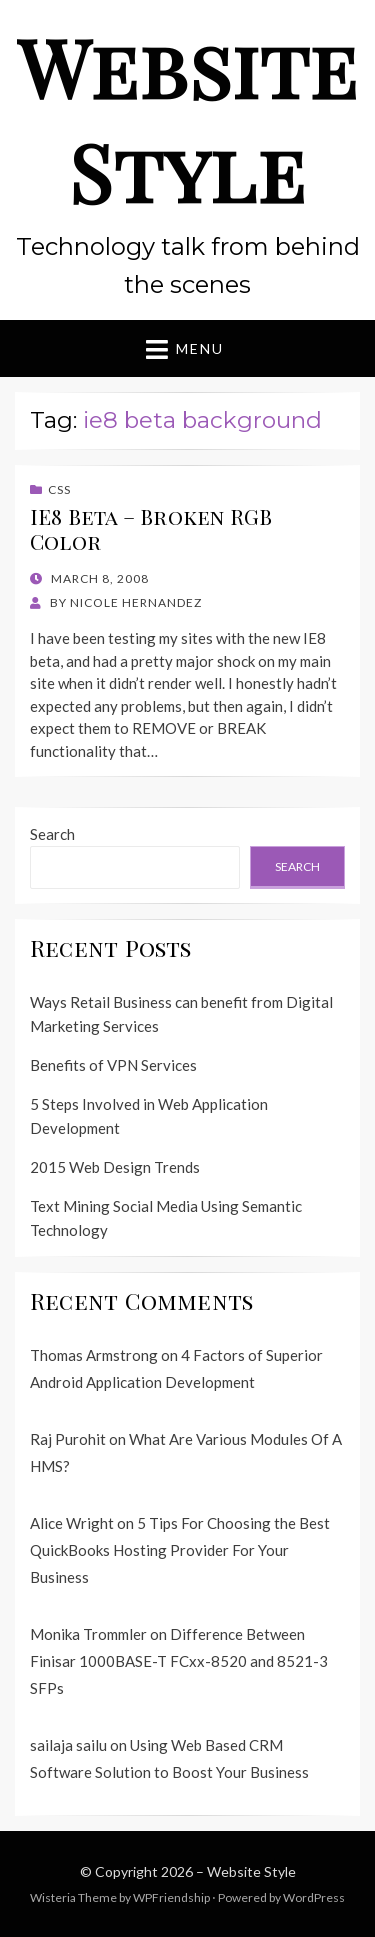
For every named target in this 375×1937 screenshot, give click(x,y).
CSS (59, 489)
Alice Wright (72, 1523)
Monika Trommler (88, 1634)
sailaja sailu (68, 1745)
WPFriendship (171, 1897)
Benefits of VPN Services (113, 1065)
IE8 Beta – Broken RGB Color (151, 528)
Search (52, 834)
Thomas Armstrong (94, 1355)
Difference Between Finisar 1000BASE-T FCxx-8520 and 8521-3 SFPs (179, 1661)
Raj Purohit (68, 1439)
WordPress (314, 1897)
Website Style (188, 118)
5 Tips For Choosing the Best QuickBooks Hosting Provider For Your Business (180, 1550)
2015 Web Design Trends (115, 1167)
